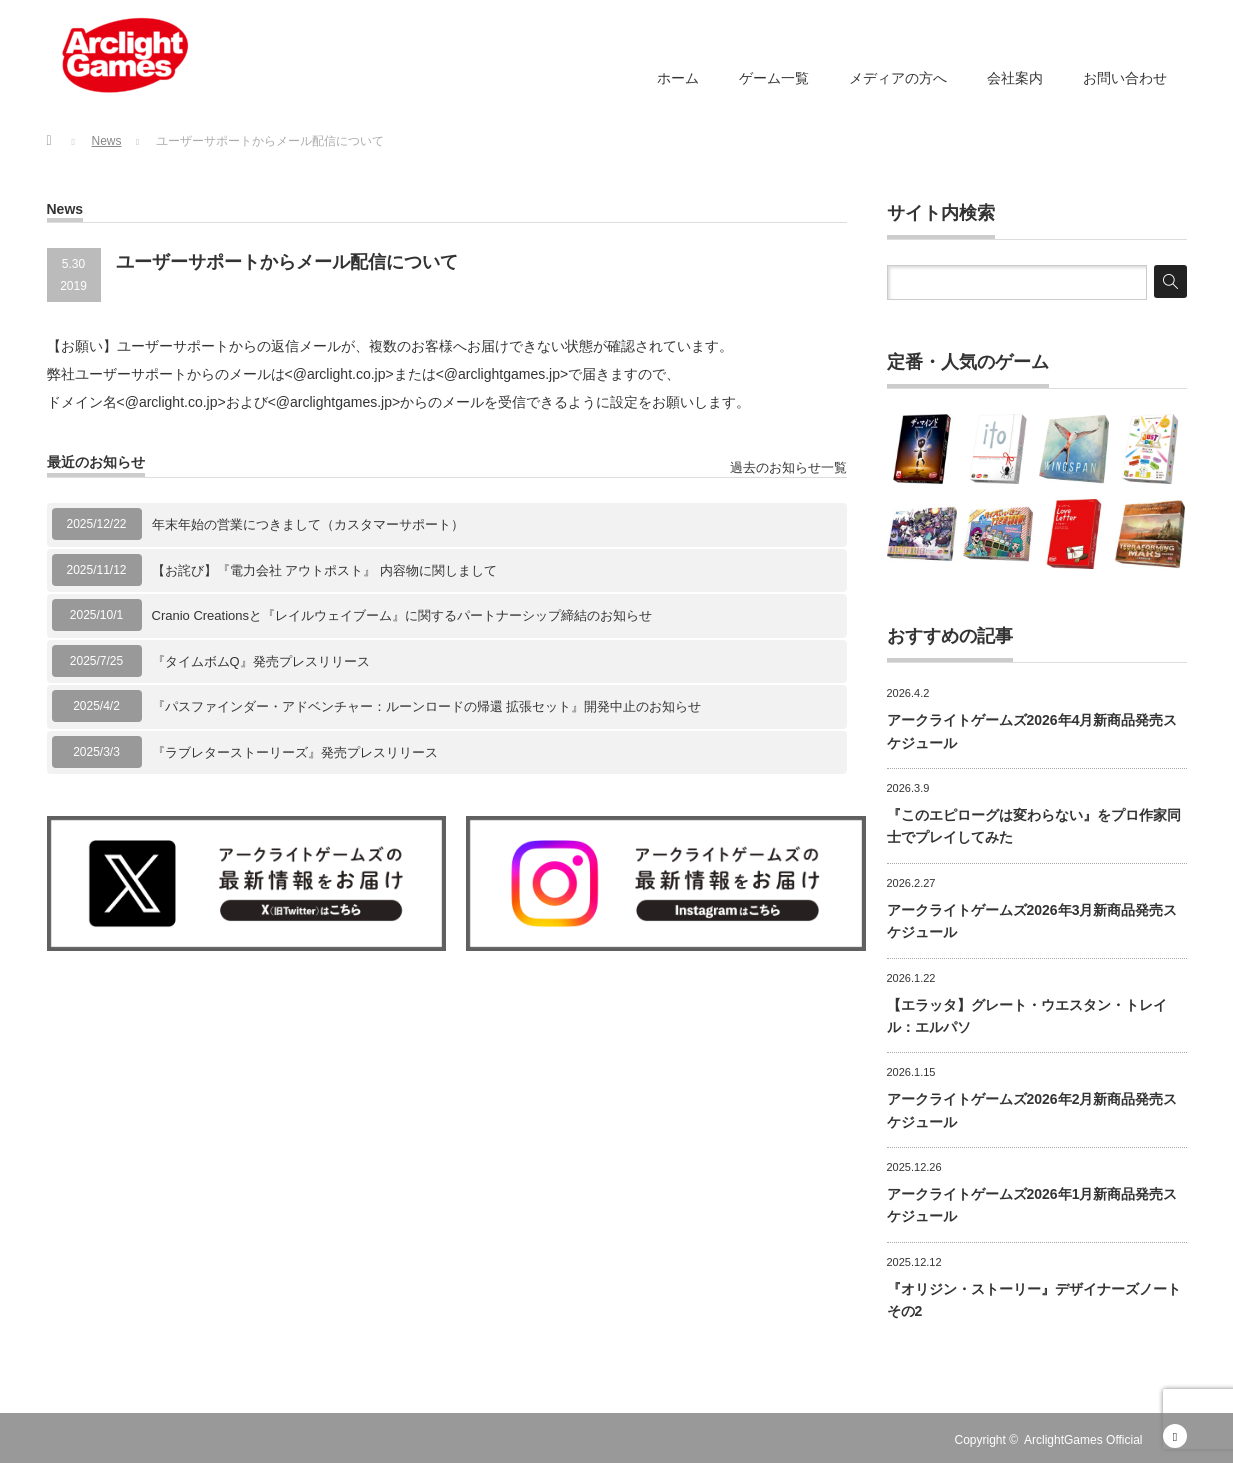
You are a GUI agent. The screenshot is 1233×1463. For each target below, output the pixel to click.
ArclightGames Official (1083, 1440)
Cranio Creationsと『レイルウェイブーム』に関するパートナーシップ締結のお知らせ (402, 615)
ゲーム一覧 (774, 78)
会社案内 (1015, 78)
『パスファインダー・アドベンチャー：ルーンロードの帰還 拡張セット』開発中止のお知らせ (427, 706)
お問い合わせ (1125, 78)
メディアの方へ (898, 78)
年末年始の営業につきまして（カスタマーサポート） (308, 524)
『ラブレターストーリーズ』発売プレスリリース (295, 752)
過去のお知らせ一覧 (788, 467)
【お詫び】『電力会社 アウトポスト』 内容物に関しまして (324, 570)
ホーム (678, 78)
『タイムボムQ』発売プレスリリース (261, 661)
